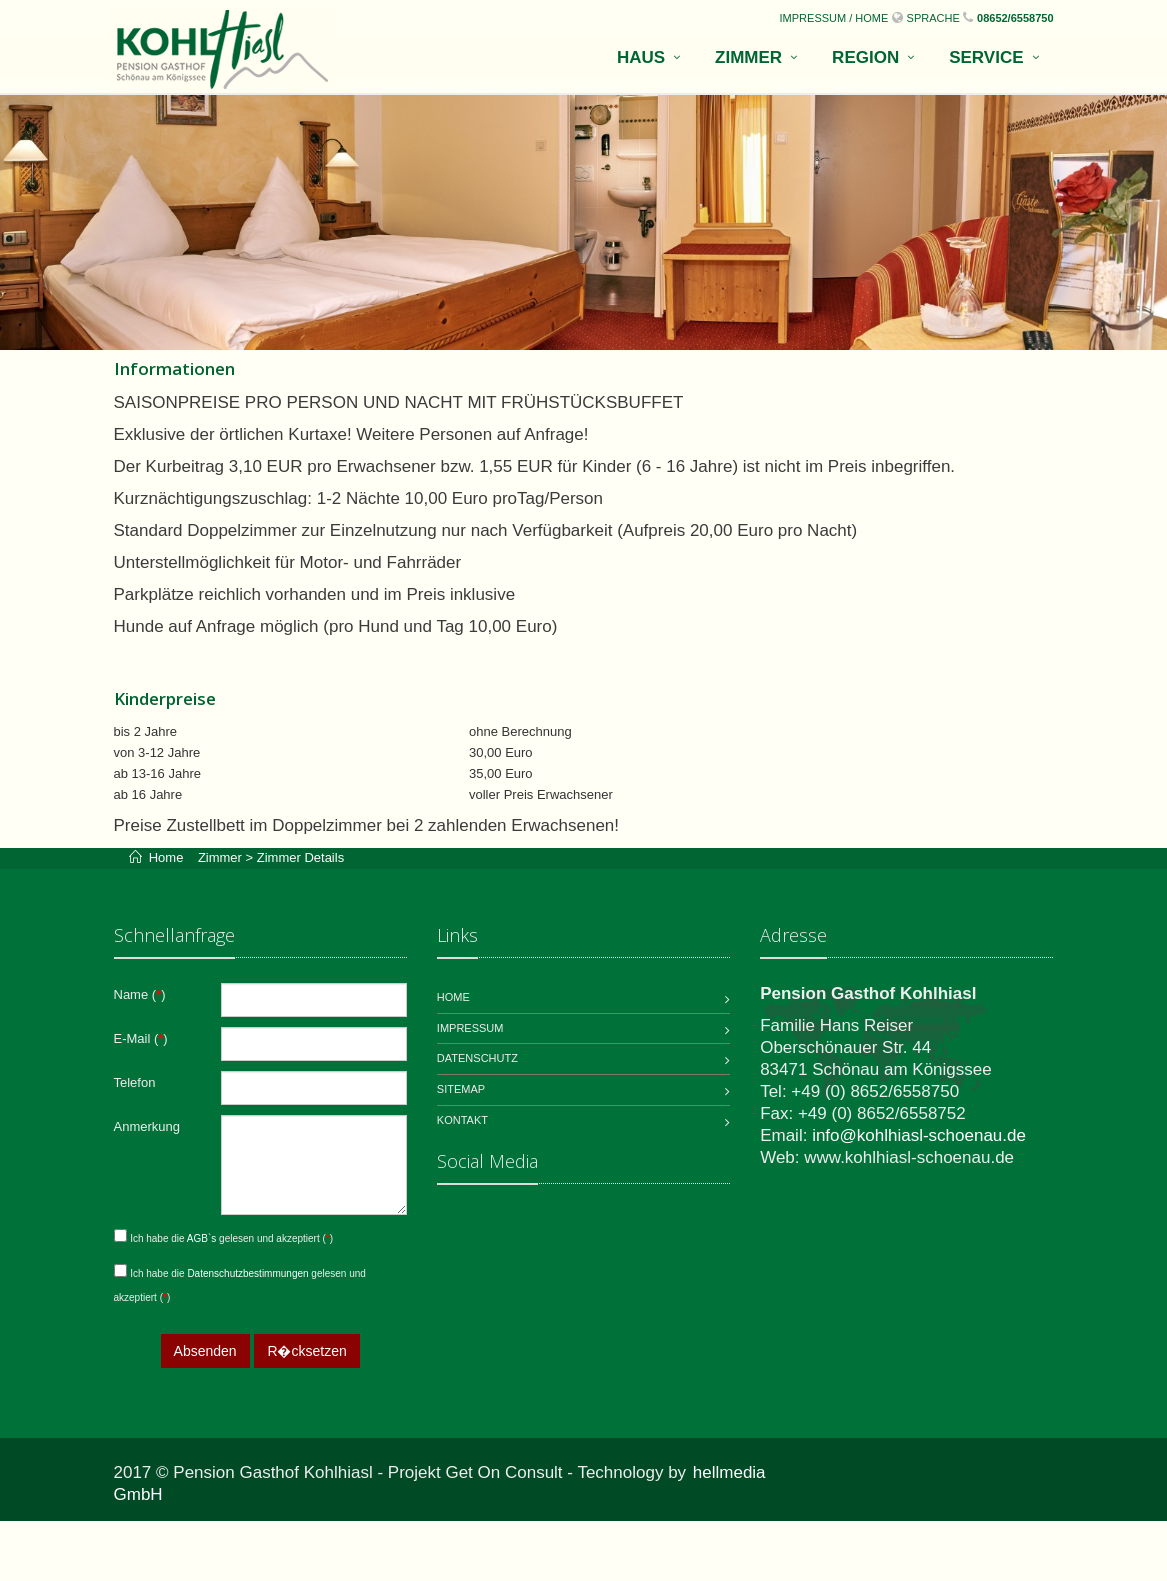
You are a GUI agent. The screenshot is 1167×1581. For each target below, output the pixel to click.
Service (986, 57)
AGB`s (203, 1238)
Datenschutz (477, 1058)
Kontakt (462, 1120)
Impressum (470, 1028)
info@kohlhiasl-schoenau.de (919, 1135)
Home (172, 857)
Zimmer (748, 57)
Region (865, 57)
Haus (641, 57)
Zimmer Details (300, 857)
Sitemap (461, 1089)
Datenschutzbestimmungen (249, 1273)
